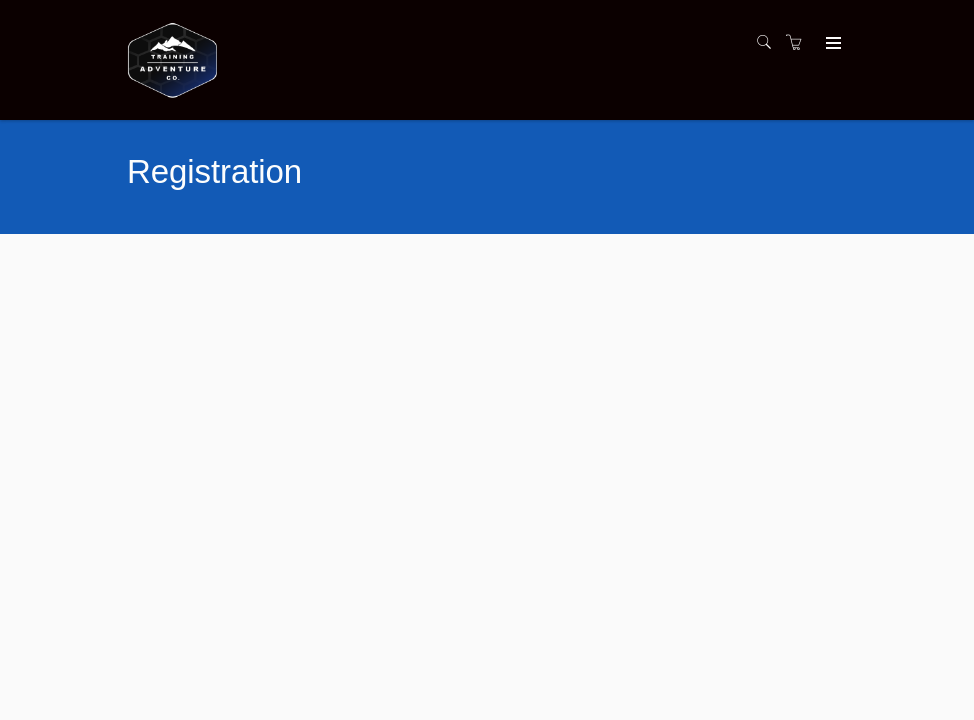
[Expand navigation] (831, 44)
